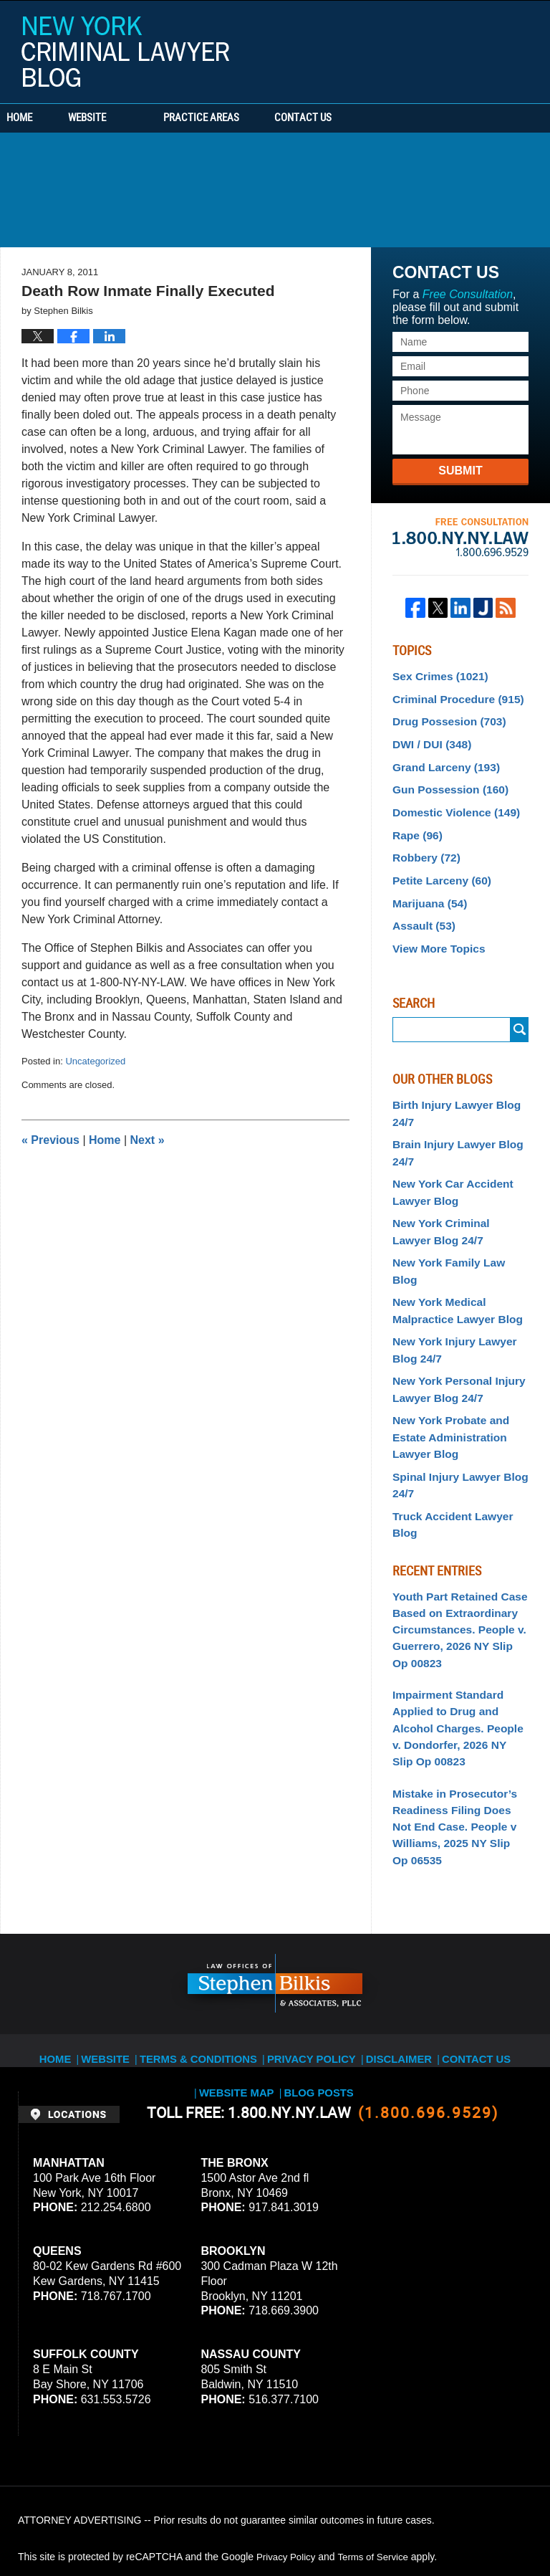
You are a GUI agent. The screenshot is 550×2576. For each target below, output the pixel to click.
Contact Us (368, 118)
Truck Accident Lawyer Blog (459, 1443)
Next (147, 1140)
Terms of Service (378, 2442)
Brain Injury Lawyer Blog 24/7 (451, 1126)
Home (41, 118)
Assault (420, 906)
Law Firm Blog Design (463, 2525)
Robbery (423, 843)
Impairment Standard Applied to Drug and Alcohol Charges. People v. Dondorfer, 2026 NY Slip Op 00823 (459, 1626)
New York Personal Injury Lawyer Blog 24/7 (452, 1328)
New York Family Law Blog (455, 1227)
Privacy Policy (271, 1936)
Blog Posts (276, 1952)
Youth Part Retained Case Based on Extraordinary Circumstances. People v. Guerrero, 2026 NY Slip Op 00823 (455, 1536)
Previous (50, 1140)
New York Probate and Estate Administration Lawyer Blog (445, 1372)
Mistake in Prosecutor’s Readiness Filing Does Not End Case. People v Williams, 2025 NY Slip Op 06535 (455, 1716)
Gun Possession (444, 780)
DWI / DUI (428, 738)
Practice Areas (245, 118)
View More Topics (434, 928)
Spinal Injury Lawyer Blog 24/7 (453, 1415)
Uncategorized (95, 1061)
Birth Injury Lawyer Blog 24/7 (450, 1090)
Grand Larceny (440, 759)
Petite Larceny (437, 864)
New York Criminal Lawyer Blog (125, 51)
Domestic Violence (450, 801)
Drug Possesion (443, 717)
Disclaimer (353, 1936)
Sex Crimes (435, 675)
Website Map (505, 1936)
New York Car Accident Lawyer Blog (446, 1162)
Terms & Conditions (170, 1936)
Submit (460, 470)
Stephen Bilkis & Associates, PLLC (179, 2525)
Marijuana (426, 886)
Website (131, 118)
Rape (415, 823)
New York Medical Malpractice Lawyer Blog (451, 1256)
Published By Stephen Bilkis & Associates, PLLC (441, 48)
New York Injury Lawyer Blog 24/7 (448, 1292)
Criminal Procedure (451, 696)
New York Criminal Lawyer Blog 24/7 (455, 1199)
